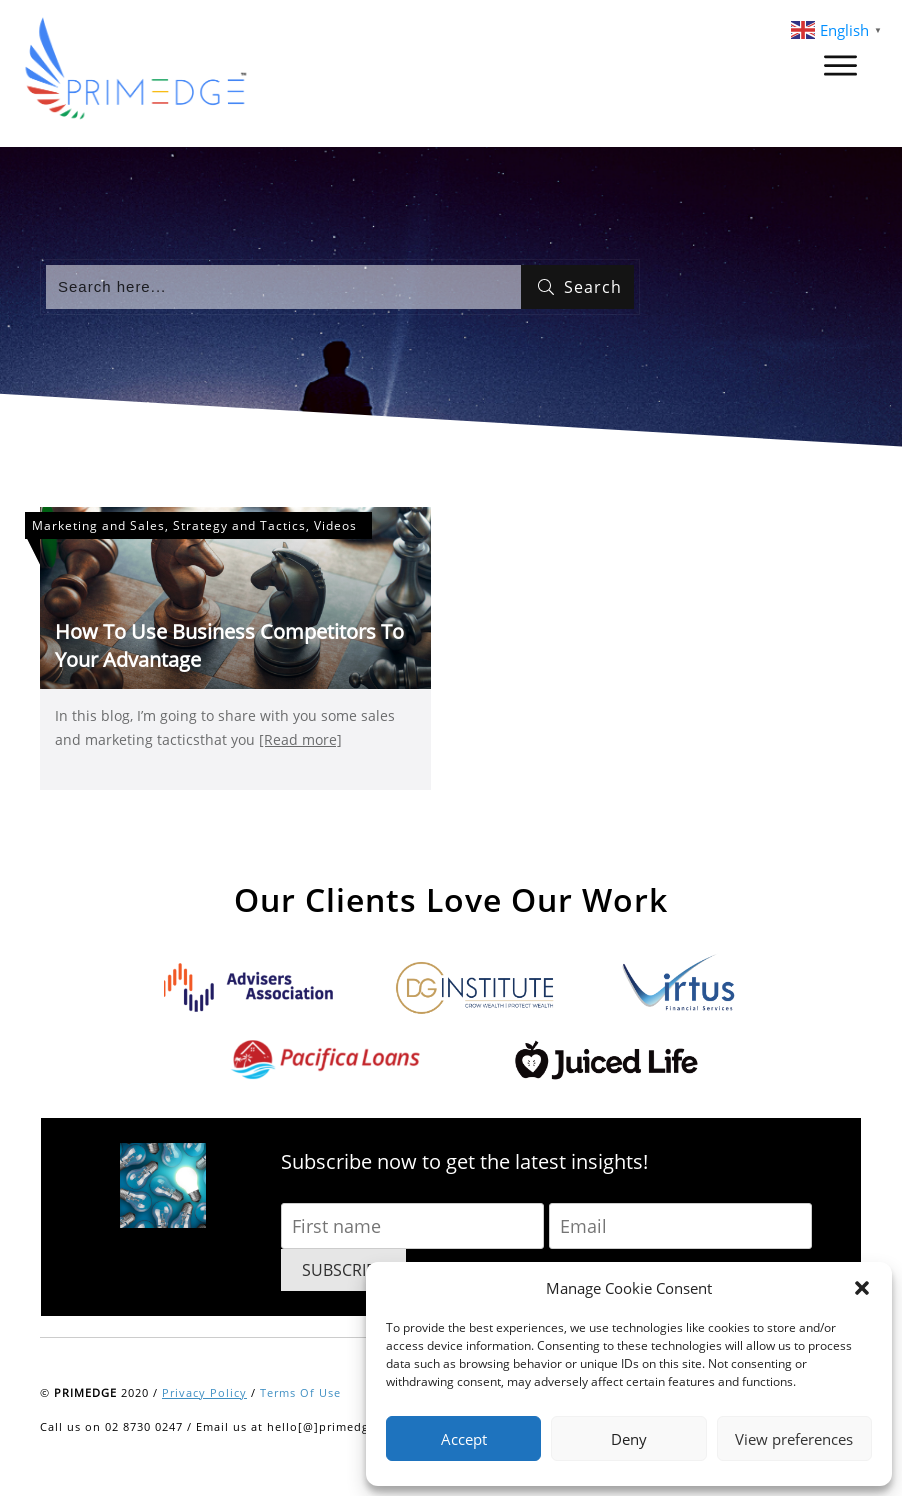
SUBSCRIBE (343, 1270)
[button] (862, 1288)
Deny (629, 1439)
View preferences (794, 1439)
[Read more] (300, 739)
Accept (464, 1439)
